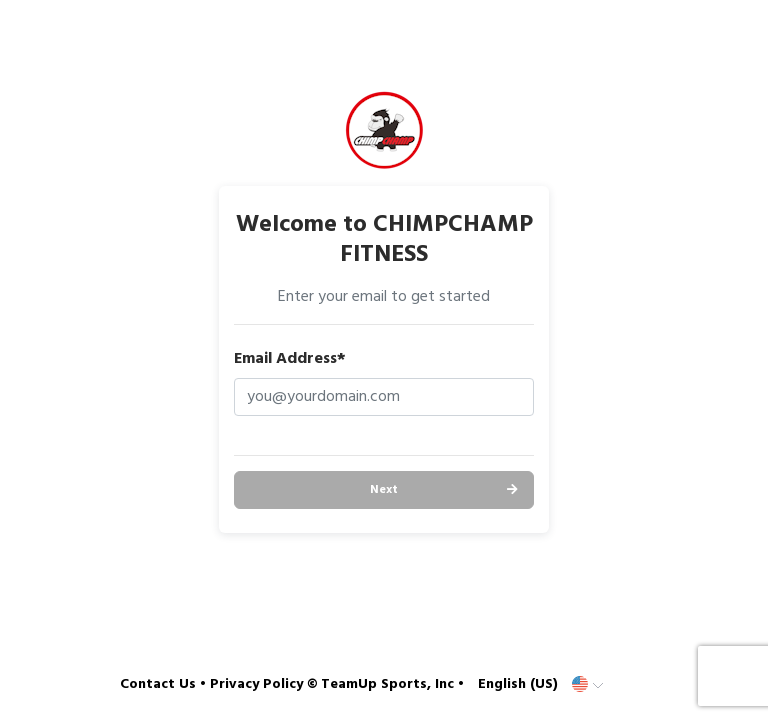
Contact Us (158, 684)
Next (384, 490)
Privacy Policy (256, 684)
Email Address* (290, 359)
